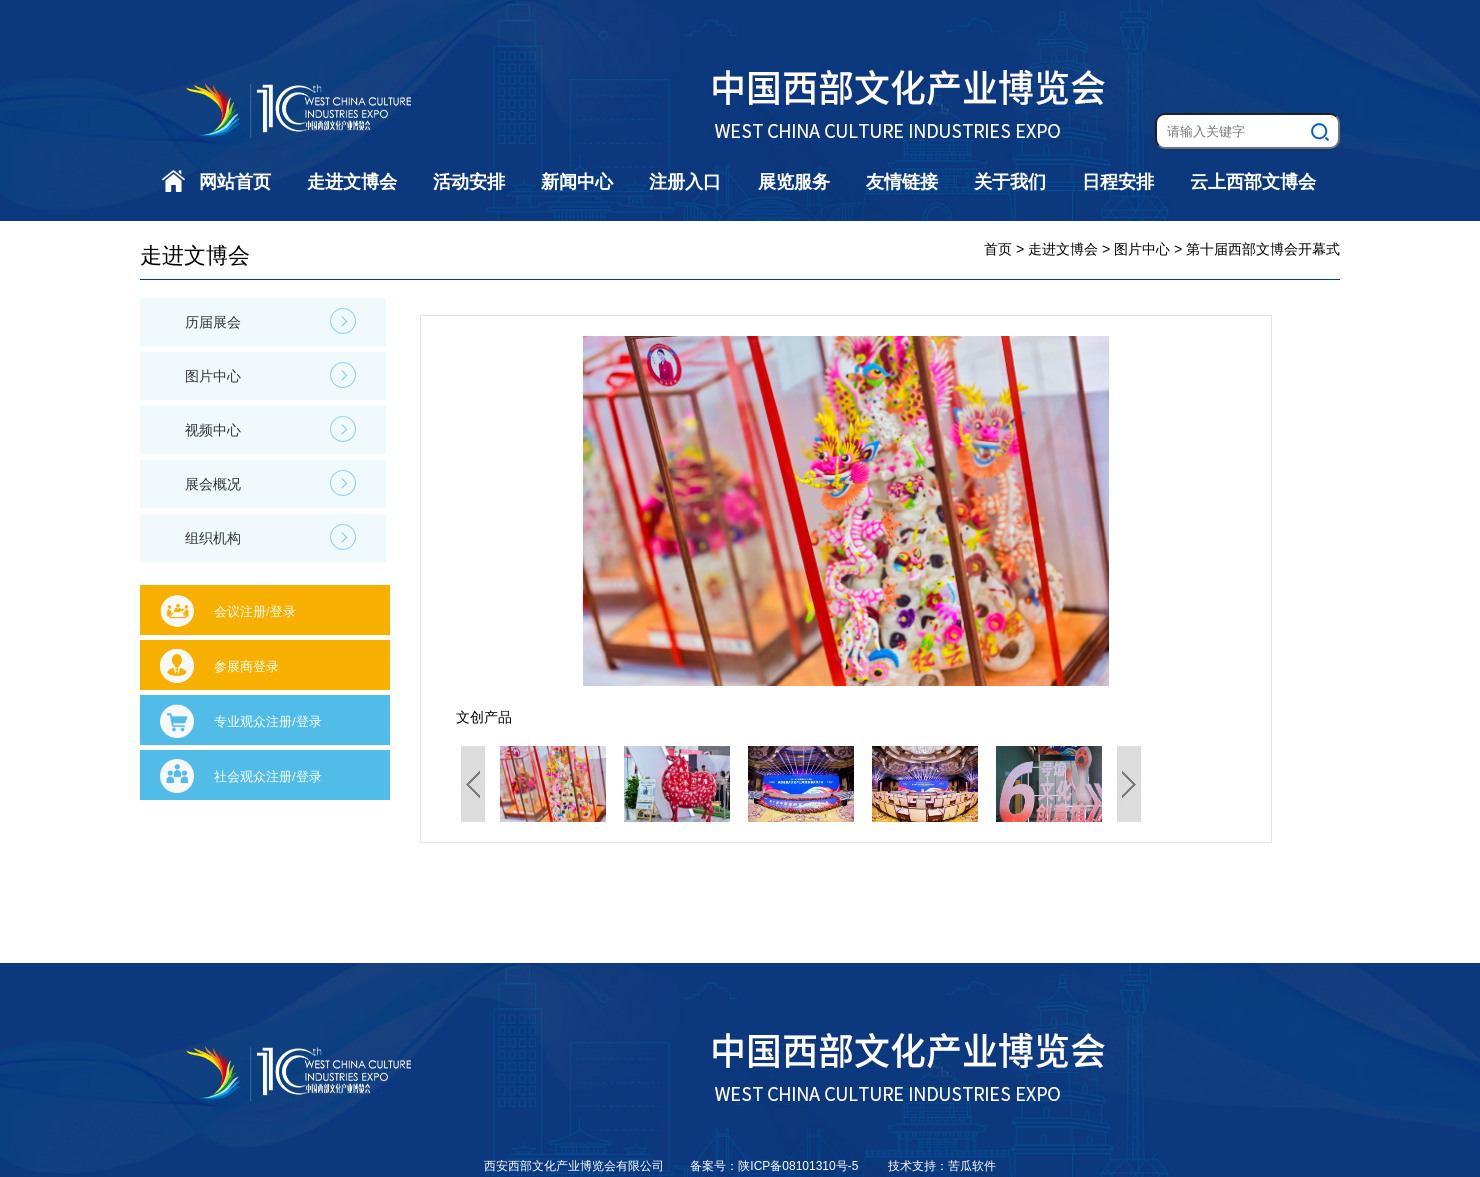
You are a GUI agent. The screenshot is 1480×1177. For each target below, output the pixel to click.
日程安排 (1118, 182)
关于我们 (1010, 182)
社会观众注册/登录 (268, 776)
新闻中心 (577, 182)
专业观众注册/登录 (268, 721)
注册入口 (685, 182)
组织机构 (270, 537)
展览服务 (794, 182)
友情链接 (902, 182)
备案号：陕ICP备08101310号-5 (775, 1166)
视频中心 (270, 429)
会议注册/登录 (255, 611)
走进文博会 (352, 182)
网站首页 (235, 182)
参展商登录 (246, 666)
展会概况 (270, 483)
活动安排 (469, 182)
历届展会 (270, 321)
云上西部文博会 (1253, 182)
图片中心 (270, 375)
